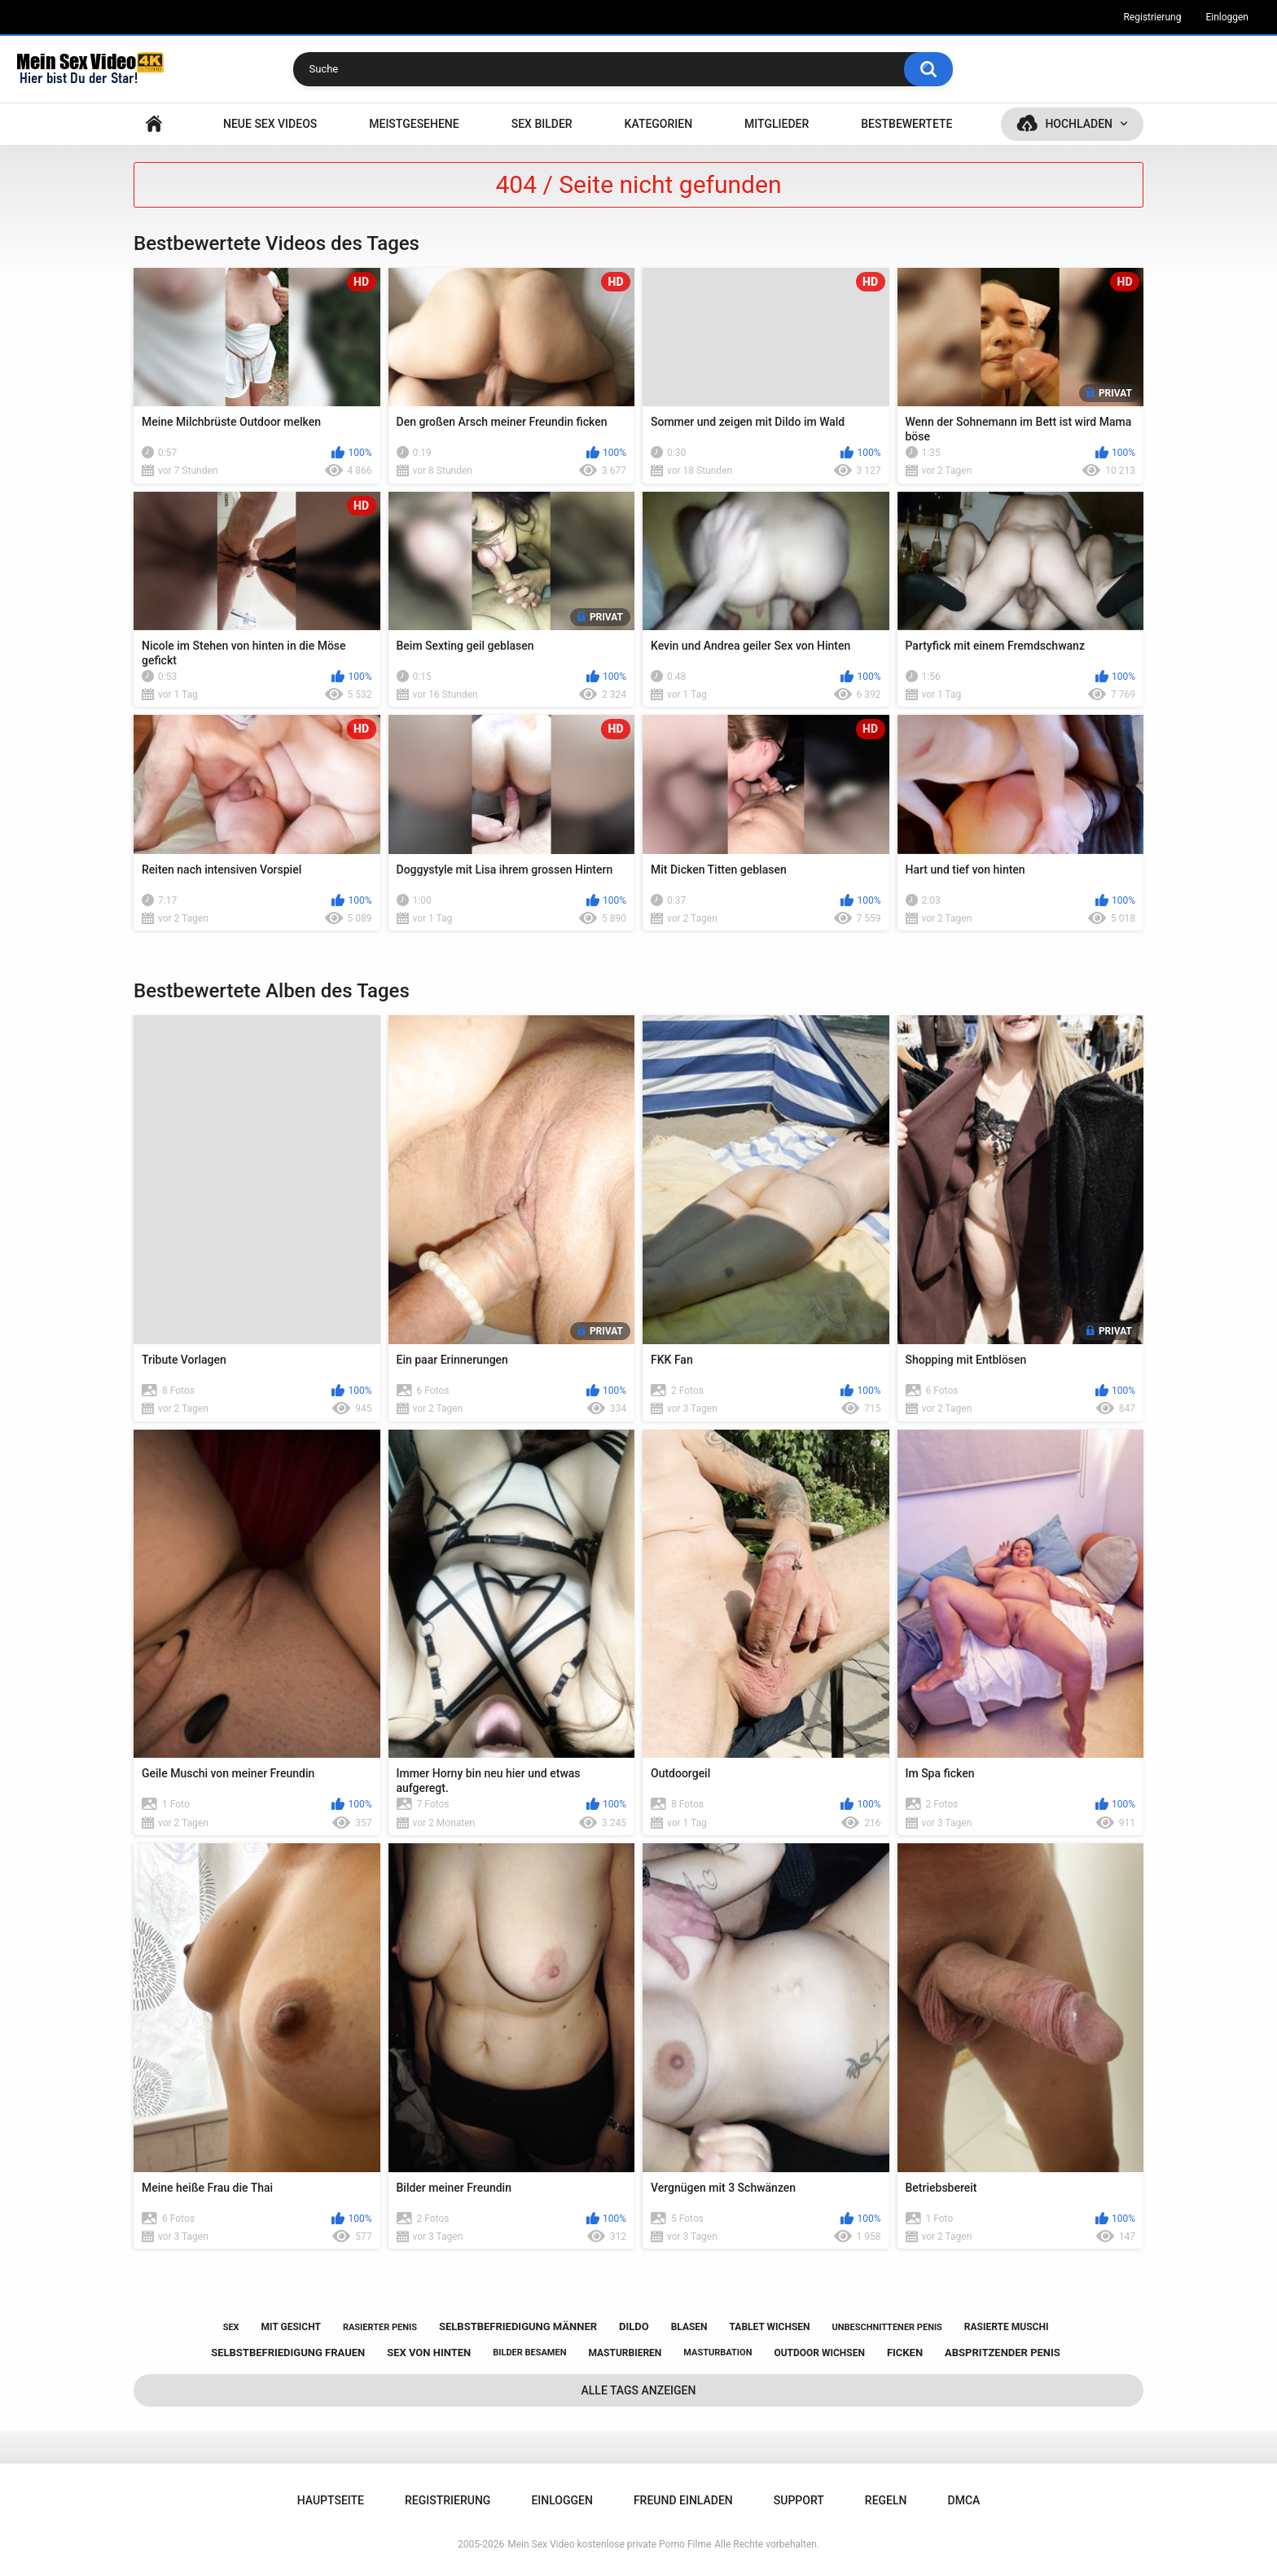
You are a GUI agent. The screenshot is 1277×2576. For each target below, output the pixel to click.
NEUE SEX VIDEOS (270, 123)
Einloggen (1226, 17)
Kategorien (659, 123)
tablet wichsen (770, 2327)
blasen (689, 2327)
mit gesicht (291, 2327)
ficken (905, 2352)
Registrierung (1152, 17)
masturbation (717, 2352)
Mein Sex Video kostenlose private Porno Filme (609, 2544)
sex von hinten (429, 2352)
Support (799, 2500)
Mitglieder (776, 123)
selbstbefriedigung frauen (288, 2352)
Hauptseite (154, 124)
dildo (634, 2326)
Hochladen (1078, 123)
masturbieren (624, 2353)
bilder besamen (529, 2352)
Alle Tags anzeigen (638, 2390)
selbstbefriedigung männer (518, 2326)
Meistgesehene (414, 123)
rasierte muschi (1006, 2327)
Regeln (886, 2500)
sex (231, 2327)
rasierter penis (380, 2327)
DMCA (964, 2500)
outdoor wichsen (819, 2353)
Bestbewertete (906, 123)
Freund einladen (683, 2500)
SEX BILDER (542, 123)
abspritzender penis (1002, 2352)
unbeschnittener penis (886, 2327)
